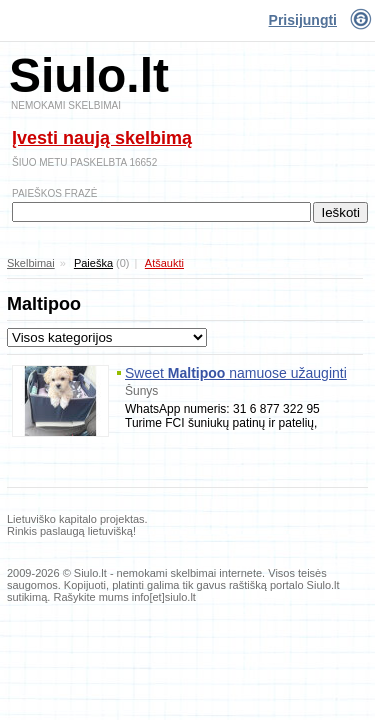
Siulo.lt (89, 75)
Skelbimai (31, 263)
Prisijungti (303, 20)
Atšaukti (164, 263)
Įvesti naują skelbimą (102, 138)
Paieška (93, 263)
